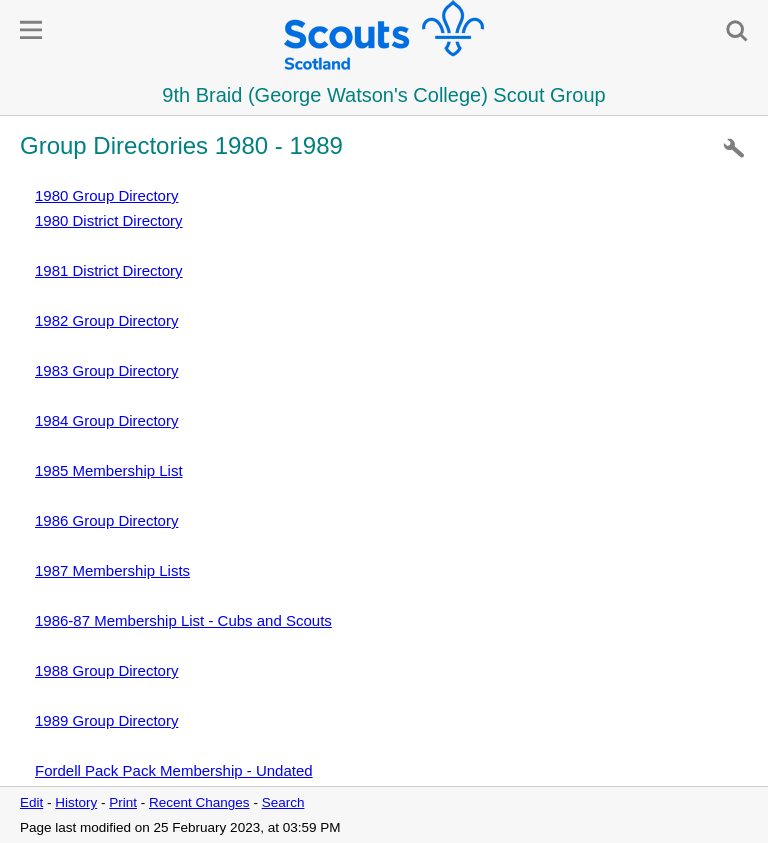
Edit (31, 802)
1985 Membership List (109, 470)
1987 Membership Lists (112, 570)
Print (123, 802)
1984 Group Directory (106, 420)
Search (283, 802)
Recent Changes (199, 802)
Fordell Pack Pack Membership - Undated (174, 770)
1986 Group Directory (106, 520)
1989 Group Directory (106, 720)
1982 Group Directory (106, 320)
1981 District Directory (109, 270)
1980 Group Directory (106, 195)
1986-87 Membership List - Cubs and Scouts (183, 620)
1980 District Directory (109, 220)
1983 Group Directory (106, 370)
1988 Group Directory (106, 670)
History (76, 802)
